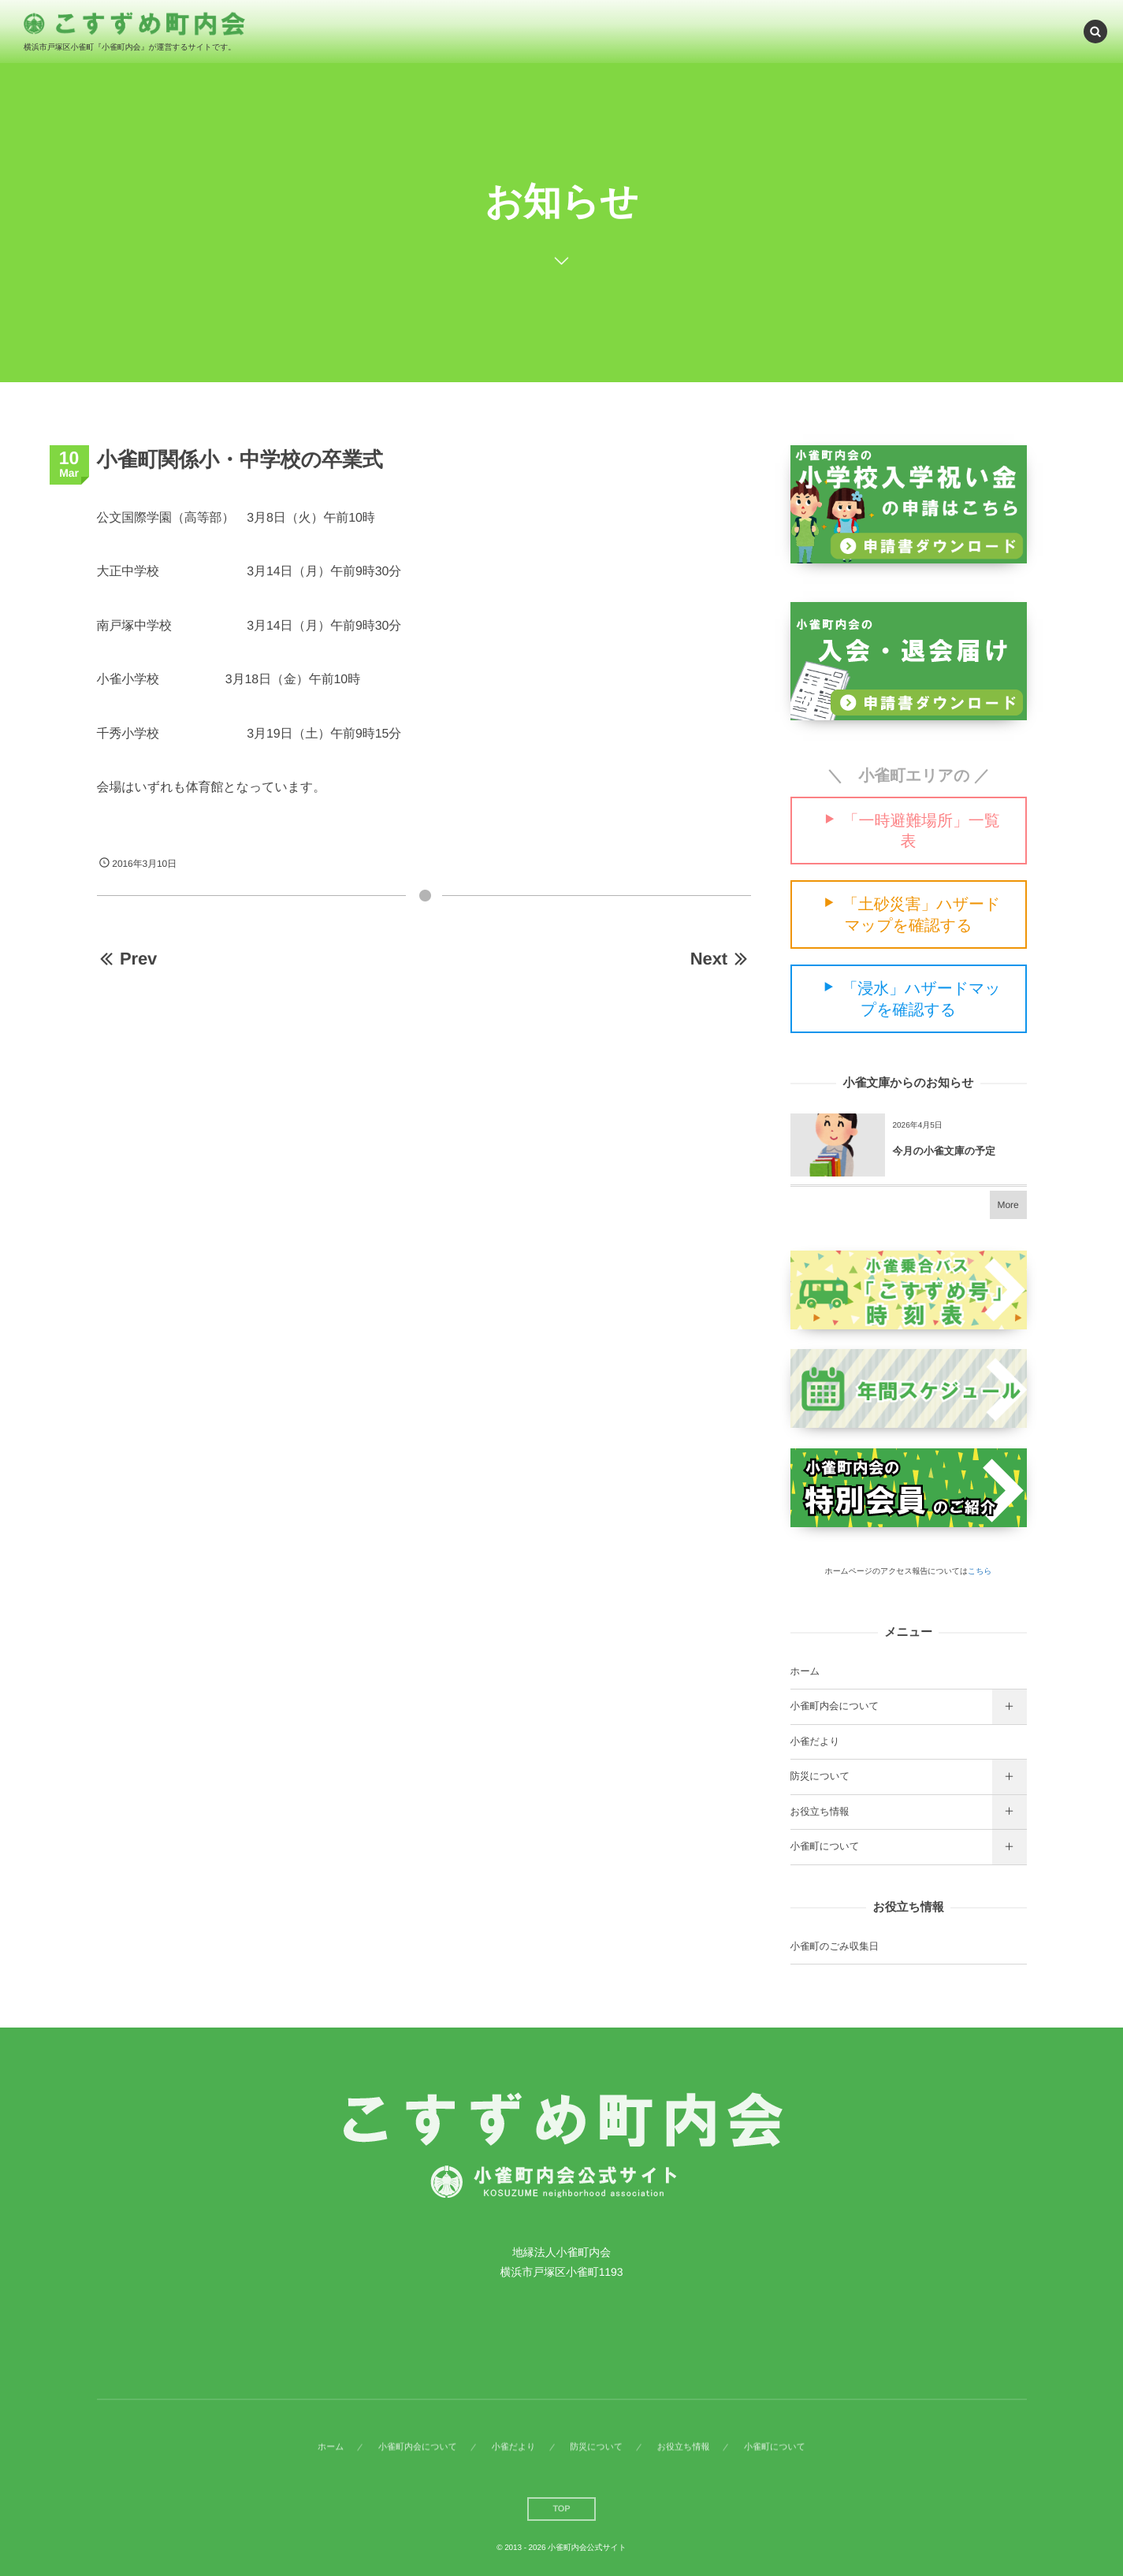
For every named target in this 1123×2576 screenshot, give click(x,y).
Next (720, 958)
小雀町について (825, 1846)
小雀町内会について (834, 1706)
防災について (820, 1776)
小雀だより (815, 1741)
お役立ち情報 (820, 1811)
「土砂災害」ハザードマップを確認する (921, 915)
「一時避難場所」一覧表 (921, 831)
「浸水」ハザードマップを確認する (921, 999)
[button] (1095, 31)
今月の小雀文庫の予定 (944, 1151)
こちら (979, 1571)
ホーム (805, 1671)
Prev (127, 958)
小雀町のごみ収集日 (834, 1946)
